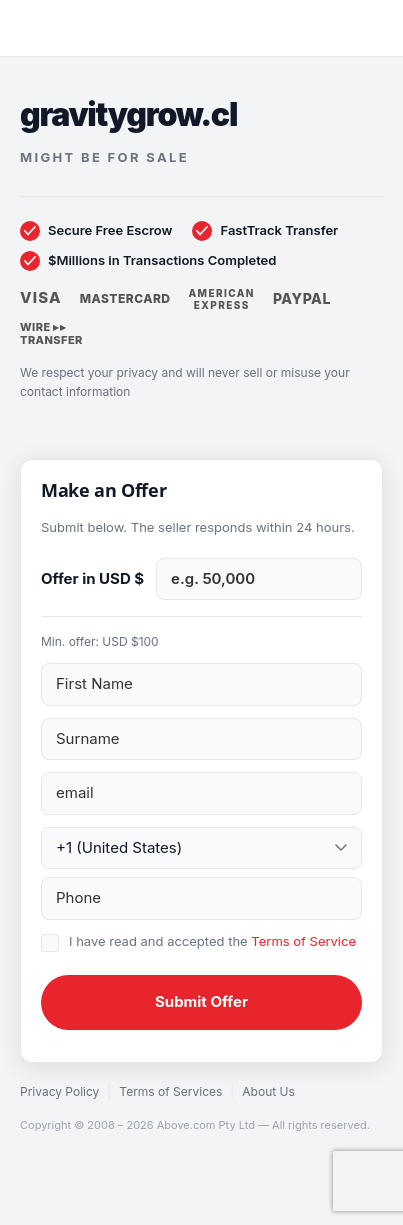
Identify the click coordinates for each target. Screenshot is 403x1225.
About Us (268, 1091)
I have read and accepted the (212, 941)
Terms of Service (303, 941)
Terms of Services (170, 1091)
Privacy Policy (59, 1091)
